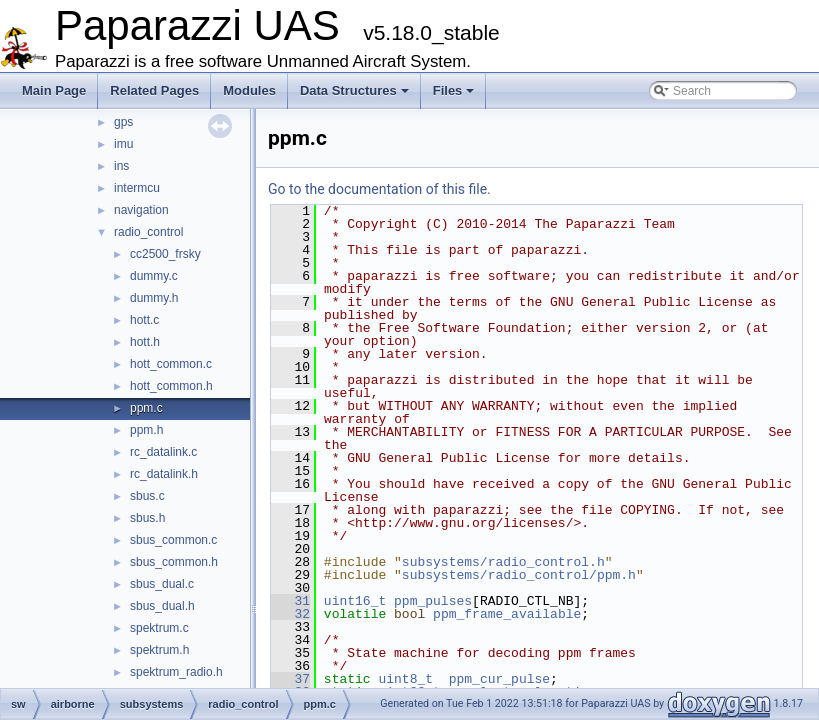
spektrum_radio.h (176, 672)
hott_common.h (171, 386)
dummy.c (154, 276)
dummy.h (154, 298)
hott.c (144, 320)
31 (290, 601)
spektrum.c (159, 628)
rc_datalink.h (164, 474)
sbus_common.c (173, 540)
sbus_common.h (174, 562)
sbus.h (147, 518)
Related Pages (154, 90)
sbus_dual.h (162, 606)
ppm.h (146, 430)
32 (290, 614)
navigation (141, 210)
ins (121, 166)
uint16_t (355, 601)
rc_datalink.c (163, 452)
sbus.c (147, 496)
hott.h (145, 342)
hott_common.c (171, 364)
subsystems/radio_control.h (503, 562)
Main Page (54, 90)
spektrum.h (159, 650)
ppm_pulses (433, 601)
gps (123, 122)
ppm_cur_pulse (499, 679)
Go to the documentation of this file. (379, 189)
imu (123, 144)
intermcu (137, 188)
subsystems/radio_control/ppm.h (519, 575)
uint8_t (405, 679)
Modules (249, 90)
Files (454, 90)
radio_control (148, 232)
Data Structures (354, 90)
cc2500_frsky (165, 254)
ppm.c (146, 408)
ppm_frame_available (507, 614)
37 (290, 679)
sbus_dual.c (162, 584)
